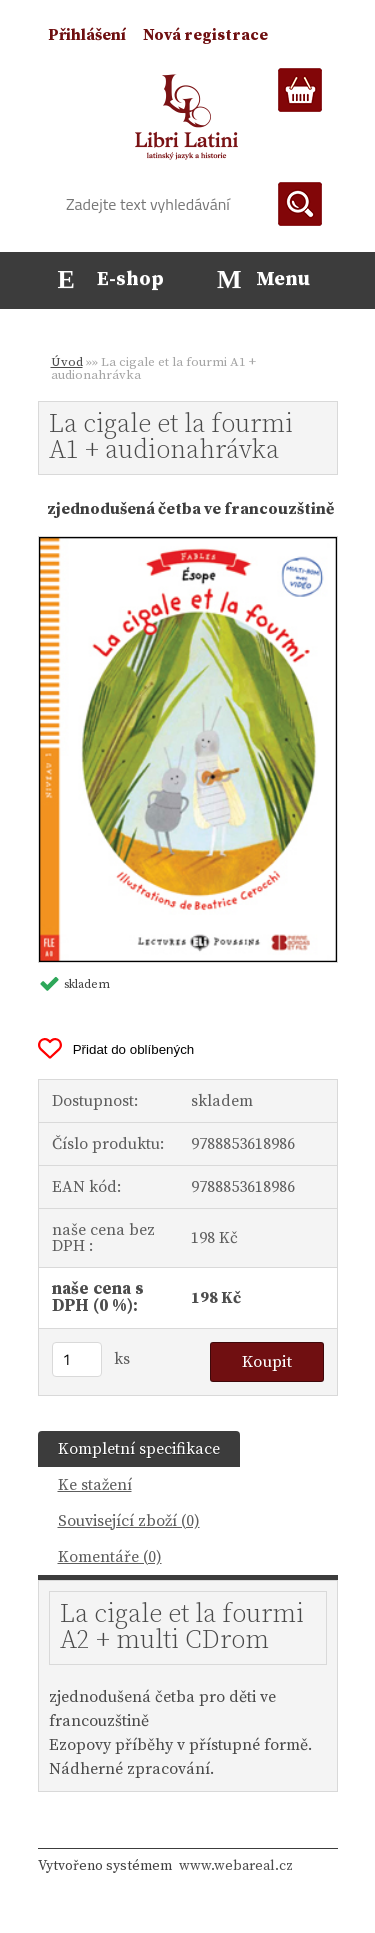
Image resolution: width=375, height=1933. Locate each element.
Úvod (67, 362)
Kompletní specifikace (139, 1449)
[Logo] (187, 117)
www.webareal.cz (236, 1866)
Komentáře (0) (110, 1557)
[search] (300, 204)
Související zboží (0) (129, 1521)
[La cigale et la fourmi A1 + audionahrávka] (188, 545)
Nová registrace (205, 35)
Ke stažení (95, 1485)
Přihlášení (87, 35)
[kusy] (77, 1359)
